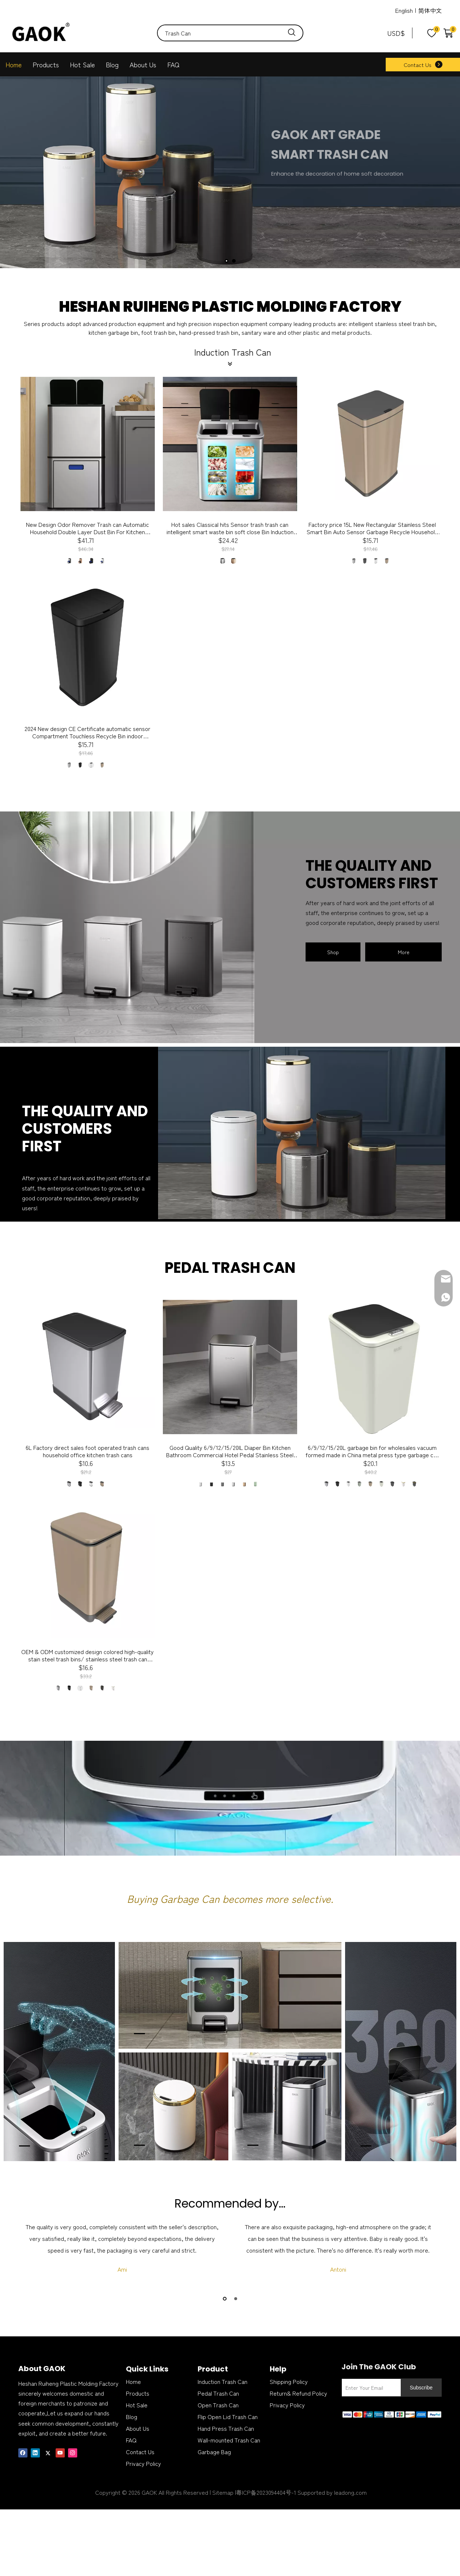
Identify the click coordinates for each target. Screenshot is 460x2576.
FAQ (173, 64)
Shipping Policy (289, 2381)
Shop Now (333, 954)
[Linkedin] (35, 2452)
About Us (143, 64)
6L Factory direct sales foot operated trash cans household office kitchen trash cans (87, 1451)
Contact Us (417, 64)
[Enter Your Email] (369, 2387)
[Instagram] (72, 2452)
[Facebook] (22, 2452)
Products (46, 64)
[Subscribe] (421, 2387)
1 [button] (224, 2299)
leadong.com (350, 2492)
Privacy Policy (143, 2463)
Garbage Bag (214, 2451)
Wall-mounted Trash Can (229, 2440)
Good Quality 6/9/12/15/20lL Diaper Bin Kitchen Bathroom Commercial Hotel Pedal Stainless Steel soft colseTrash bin (229, 1451)
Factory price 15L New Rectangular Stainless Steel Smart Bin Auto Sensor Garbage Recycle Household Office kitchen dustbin (372, 528)
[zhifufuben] (391, 2413)
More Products (403, 954)
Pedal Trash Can (218, 2393)
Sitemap (222, 2492)
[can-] (301, 1133)
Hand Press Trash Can (226, 2428)
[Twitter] (47, 2452)
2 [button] (235, 2299)
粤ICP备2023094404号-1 (266, 2492)
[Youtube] (60, 2452)
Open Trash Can (218, 2404)
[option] (122, 2248)
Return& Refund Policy (298, 2393)
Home (13, 64)
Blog (112, 64)
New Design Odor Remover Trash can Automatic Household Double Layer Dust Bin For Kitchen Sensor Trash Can (87, 528)
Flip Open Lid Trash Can (228, 2416)
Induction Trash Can (222, 2381)
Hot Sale (82, 64)
